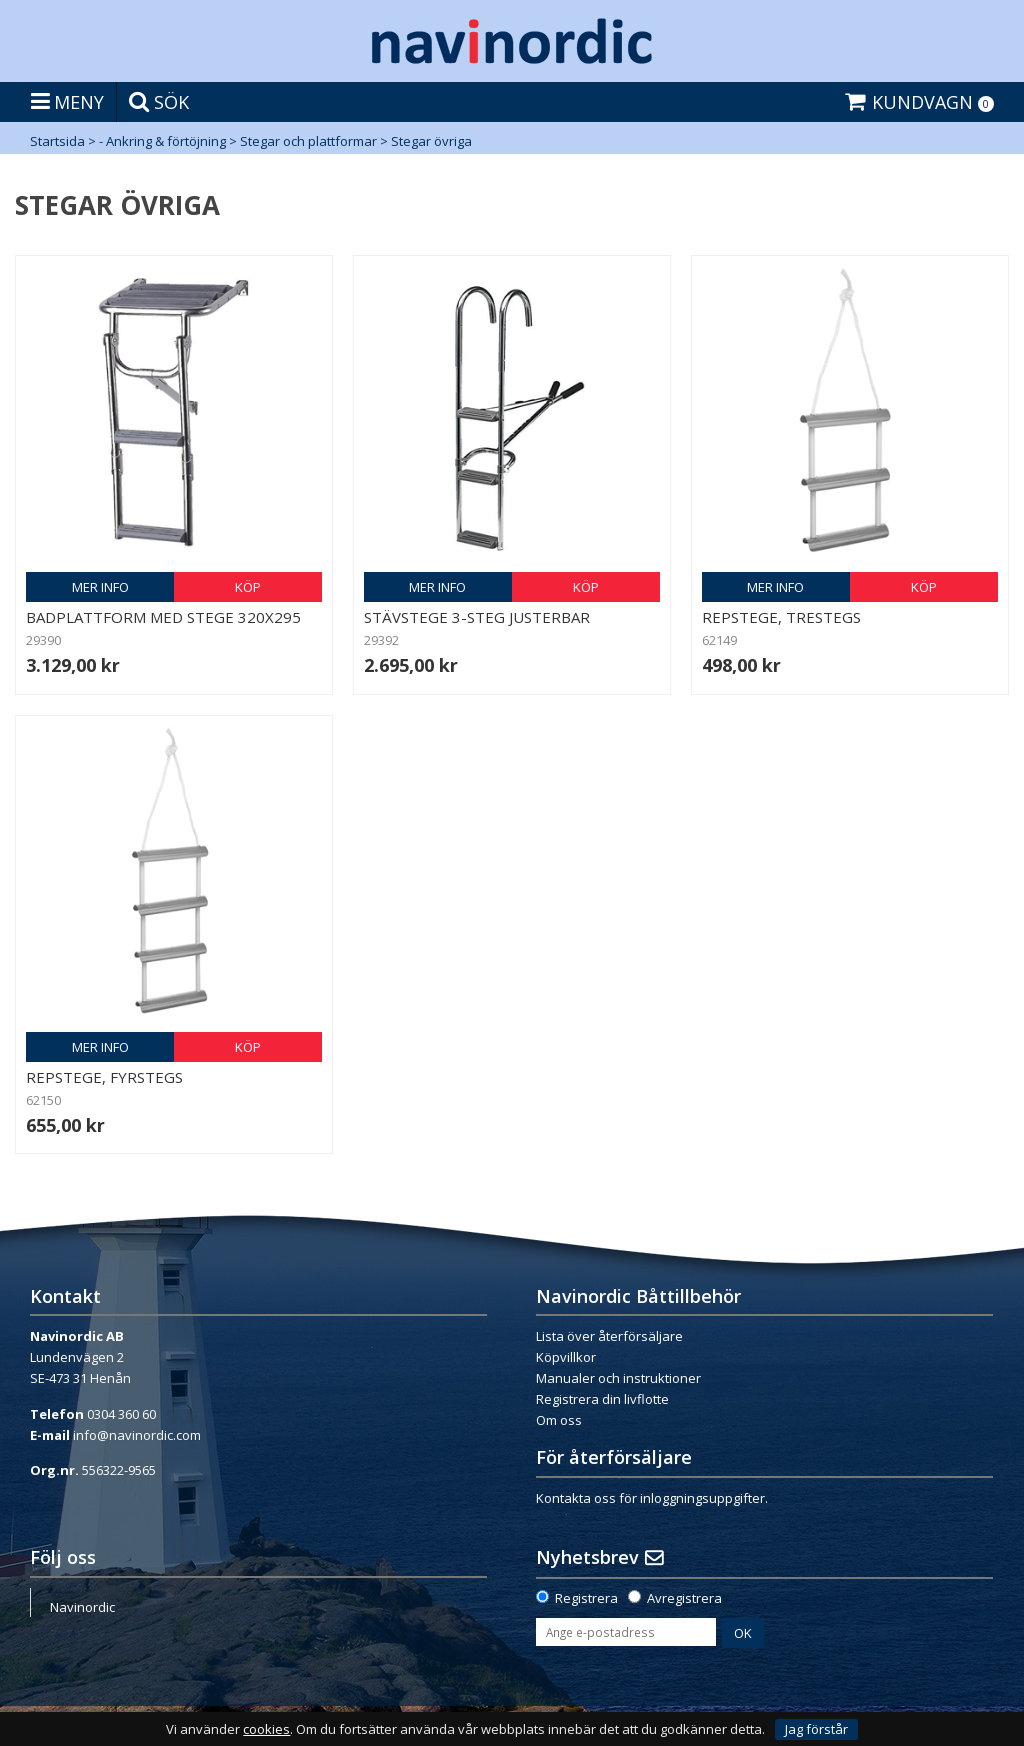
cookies (266, 1729)
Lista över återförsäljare (609, 1336)
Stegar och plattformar (308, 141)
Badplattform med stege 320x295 (163, 617)
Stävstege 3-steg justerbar (477, 617)
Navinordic (82, 1607)
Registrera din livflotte (602, 1399)
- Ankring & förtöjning (162, 141)
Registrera (586, 1598)
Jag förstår (816, 1729)
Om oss (559, 1420)
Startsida (57, 141)
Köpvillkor (566, 1357)
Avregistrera (684, 1598)
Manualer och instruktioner (618, 1378)
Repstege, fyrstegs (104, 1077)
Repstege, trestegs (781, 617)
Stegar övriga (431, 141)
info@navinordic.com (137, 1435)
